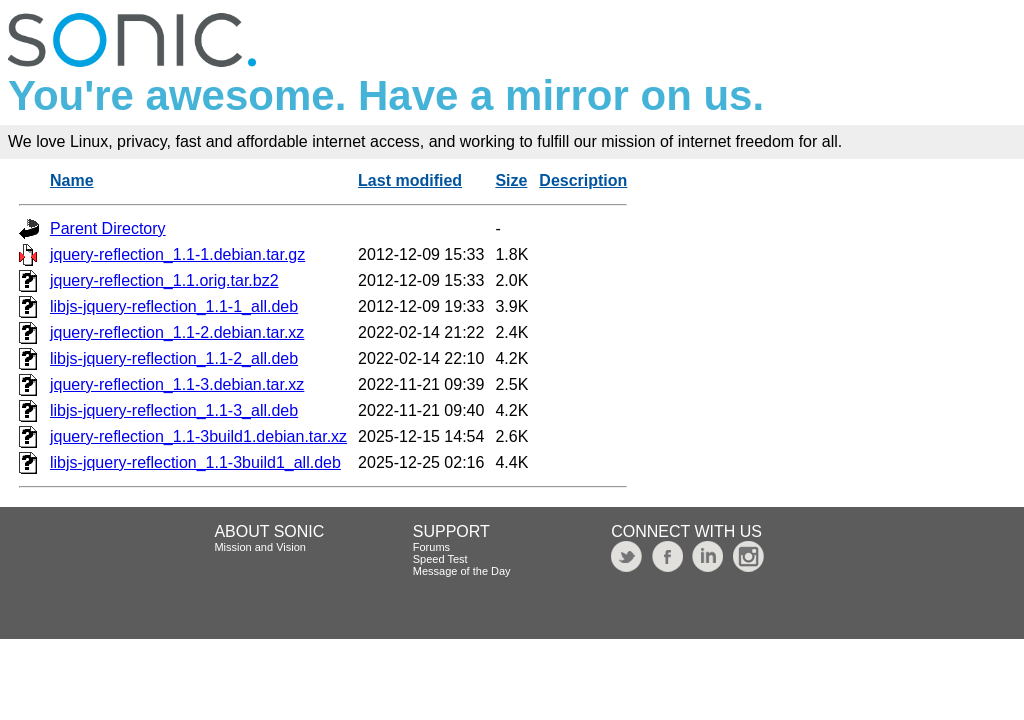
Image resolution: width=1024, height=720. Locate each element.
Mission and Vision (260, 547)
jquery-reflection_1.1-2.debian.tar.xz (177, 332)
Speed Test (440, 559)
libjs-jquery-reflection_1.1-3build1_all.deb (195, 462)
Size (511, 180)
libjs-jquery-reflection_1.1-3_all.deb (174, 410)
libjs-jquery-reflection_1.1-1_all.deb (174, 306)
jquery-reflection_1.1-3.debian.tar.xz (177, 384)
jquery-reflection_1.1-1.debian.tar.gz (177, 254)
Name (72, 180)
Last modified (410, 180)
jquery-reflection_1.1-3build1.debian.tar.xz (198, 436)
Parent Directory (108, 228)
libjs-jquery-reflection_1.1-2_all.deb (174, 358)
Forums (431, 547)
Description (583, 180)
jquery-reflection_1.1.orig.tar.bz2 (164, 280)
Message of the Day (462, 571)
